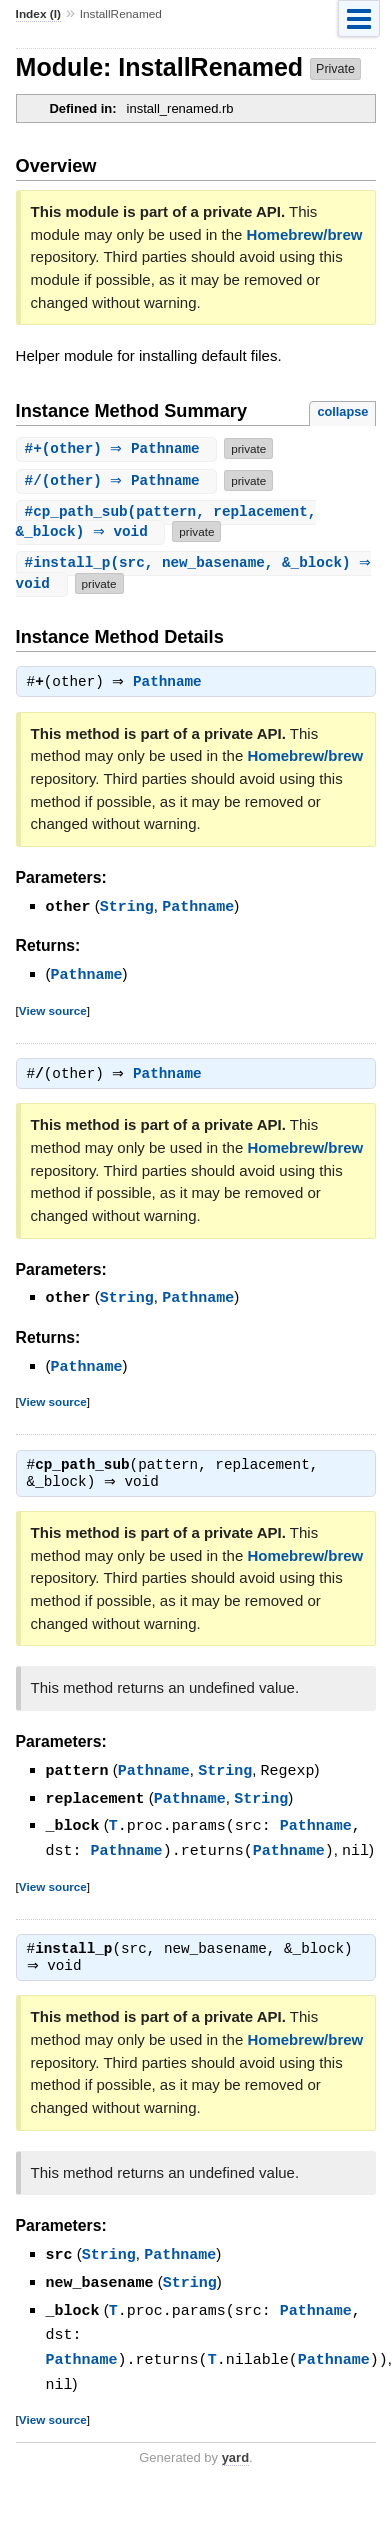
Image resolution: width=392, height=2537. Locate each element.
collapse (342, 411)
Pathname (172, 686)
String (127, 910)
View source (53, 1012)
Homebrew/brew (305, 234)
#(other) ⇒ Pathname (119, 448)
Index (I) (38, 14)
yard (235, 2453)
